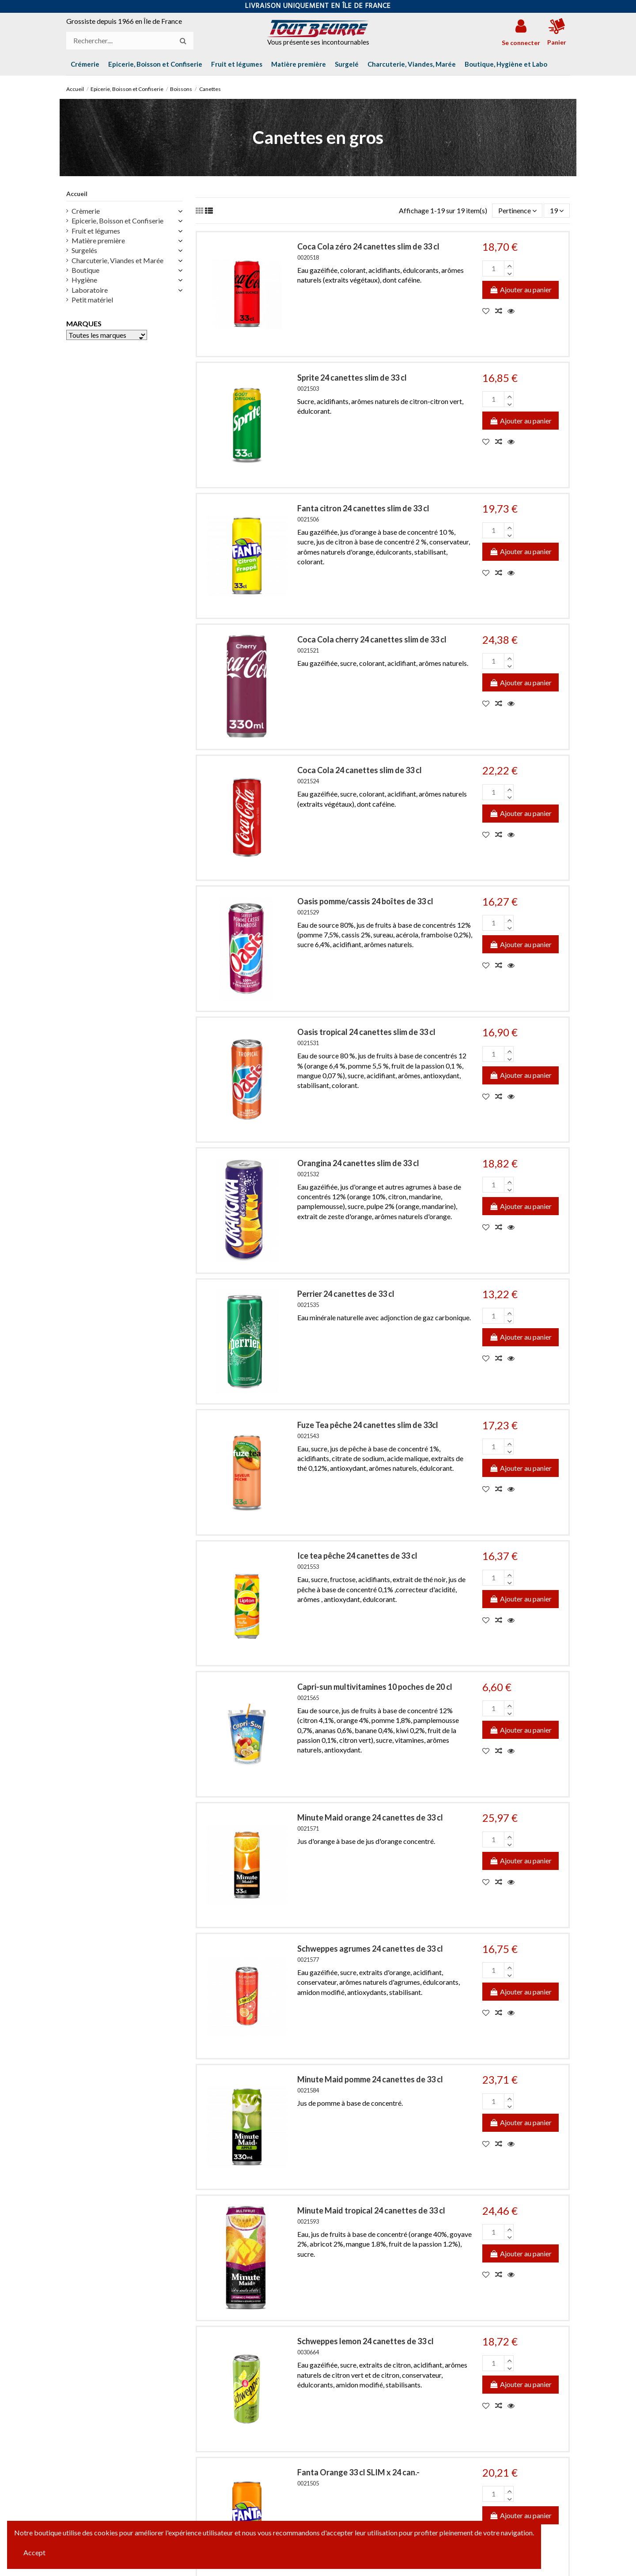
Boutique (85, 270)
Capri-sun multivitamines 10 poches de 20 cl (374, 1687)
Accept (34, 2552)
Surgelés (84, 250)
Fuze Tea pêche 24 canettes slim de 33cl (367, 1425)
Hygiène (84, 280)
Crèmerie (86, 211)
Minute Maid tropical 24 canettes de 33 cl (371, 2210)
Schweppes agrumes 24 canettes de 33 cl (370, 1948)
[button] (506, 64)
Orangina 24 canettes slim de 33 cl (358, 1163)
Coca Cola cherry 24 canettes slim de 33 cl (372, 639)
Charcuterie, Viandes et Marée (117, 260)
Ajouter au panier (520, 289)
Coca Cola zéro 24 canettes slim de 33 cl (368, 246)
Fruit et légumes (96, 231)
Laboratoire (90, 290)
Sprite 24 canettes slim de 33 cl (352, 377)
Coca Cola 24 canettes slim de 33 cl (359, 770)
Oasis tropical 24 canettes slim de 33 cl (366, 1032)
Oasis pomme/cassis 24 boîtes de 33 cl (365, 901)
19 (557, 210)
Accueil (76, 193)
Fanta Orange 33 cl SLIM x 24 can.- (358, 2472)
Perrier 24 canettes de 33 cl (345, 1294)
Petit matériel (92, 299)
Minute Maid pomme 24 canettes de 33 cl (370, 2079)
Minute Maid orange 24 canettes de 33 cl (370, 1817)
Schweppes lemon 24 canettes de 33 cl (365, 2341)
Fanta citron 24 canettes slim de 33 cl (363, 508)
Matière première (98, 240)
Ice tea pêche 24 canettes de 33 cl (357, 1555)
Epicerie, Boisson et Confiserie (117, 220)
